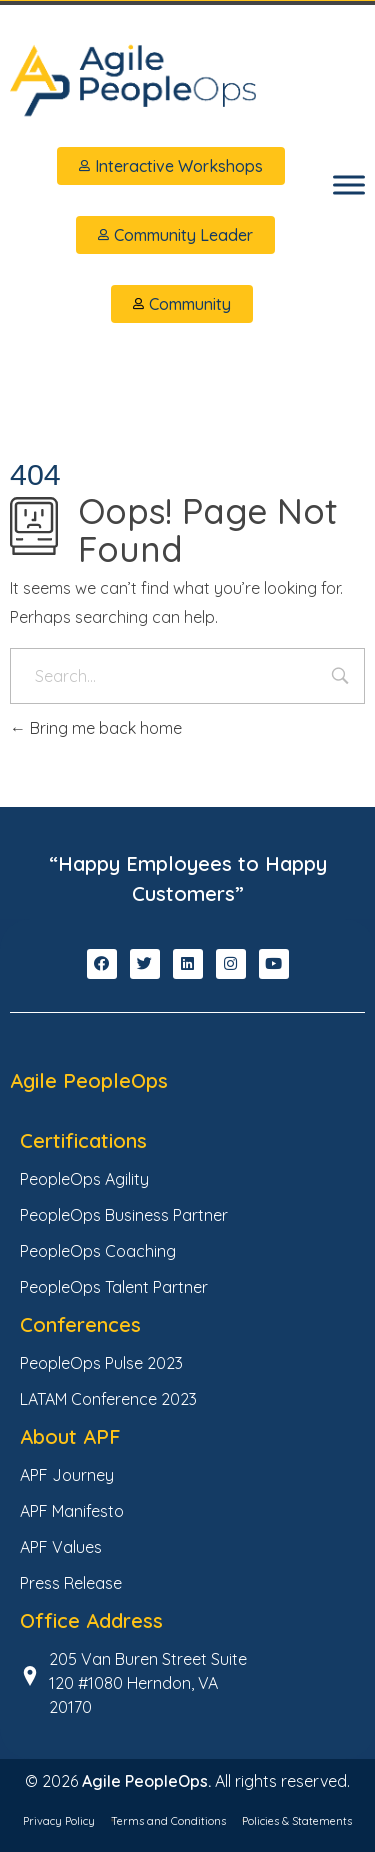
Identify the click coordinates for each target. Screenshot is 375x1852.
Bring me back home (96, 728)
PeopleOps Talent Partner (114, 1287)
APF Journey (67, 1475)
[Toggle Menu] (349, 184)
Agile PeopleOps (89, 1080)
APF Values (61, 1547)
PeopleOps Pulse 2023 (101, 1363)
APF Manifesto (72, 1511)
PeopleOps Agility (84, 1179)
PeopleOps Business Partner (124, 1215)
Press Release (71, 1583)
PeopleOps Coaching (98, 1251)
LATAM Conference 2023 (108, 1399)
